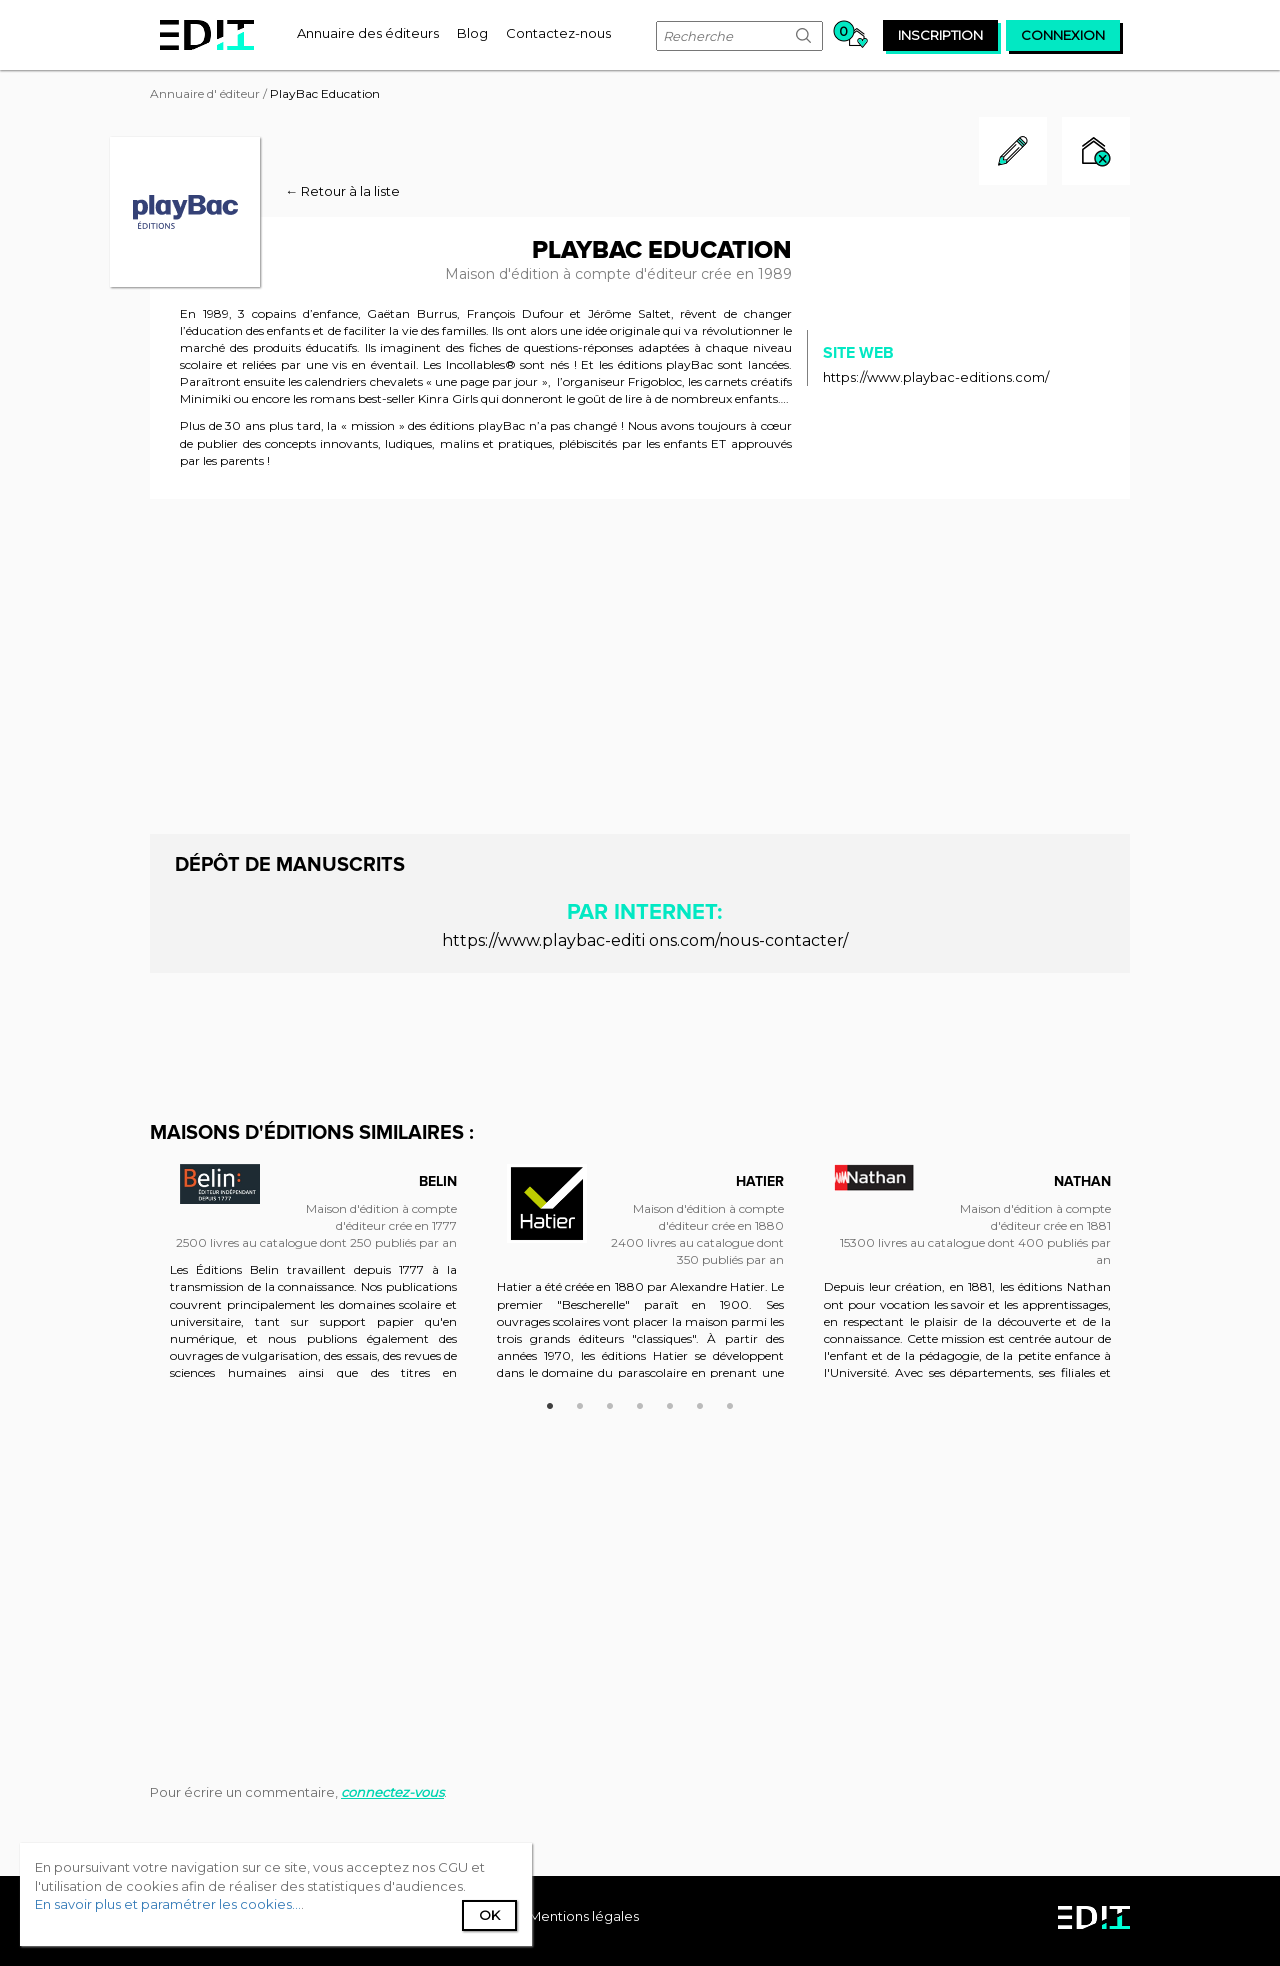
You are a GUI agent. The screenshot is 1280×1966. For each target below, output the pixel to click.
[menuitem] (368, 33)
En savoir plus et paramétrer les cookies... (168, 1904)
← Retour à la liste (342, 191)
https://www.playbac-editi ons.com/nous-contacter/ (645, 940)
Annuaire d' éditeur (205, 93)
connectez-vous (392, 1792)
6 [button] (700, 1403)
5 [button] (670, 1403)
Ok (489, 1915)
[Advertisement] (640, 664)
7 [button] (730, 1403)
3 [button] (610, 1403)
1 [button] (550, 1403)
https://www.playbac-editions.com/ (936, 377)
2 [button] (580, 1403)
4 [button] (640, 1403)
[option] (313, 1281)
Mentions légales (584, 1916)
